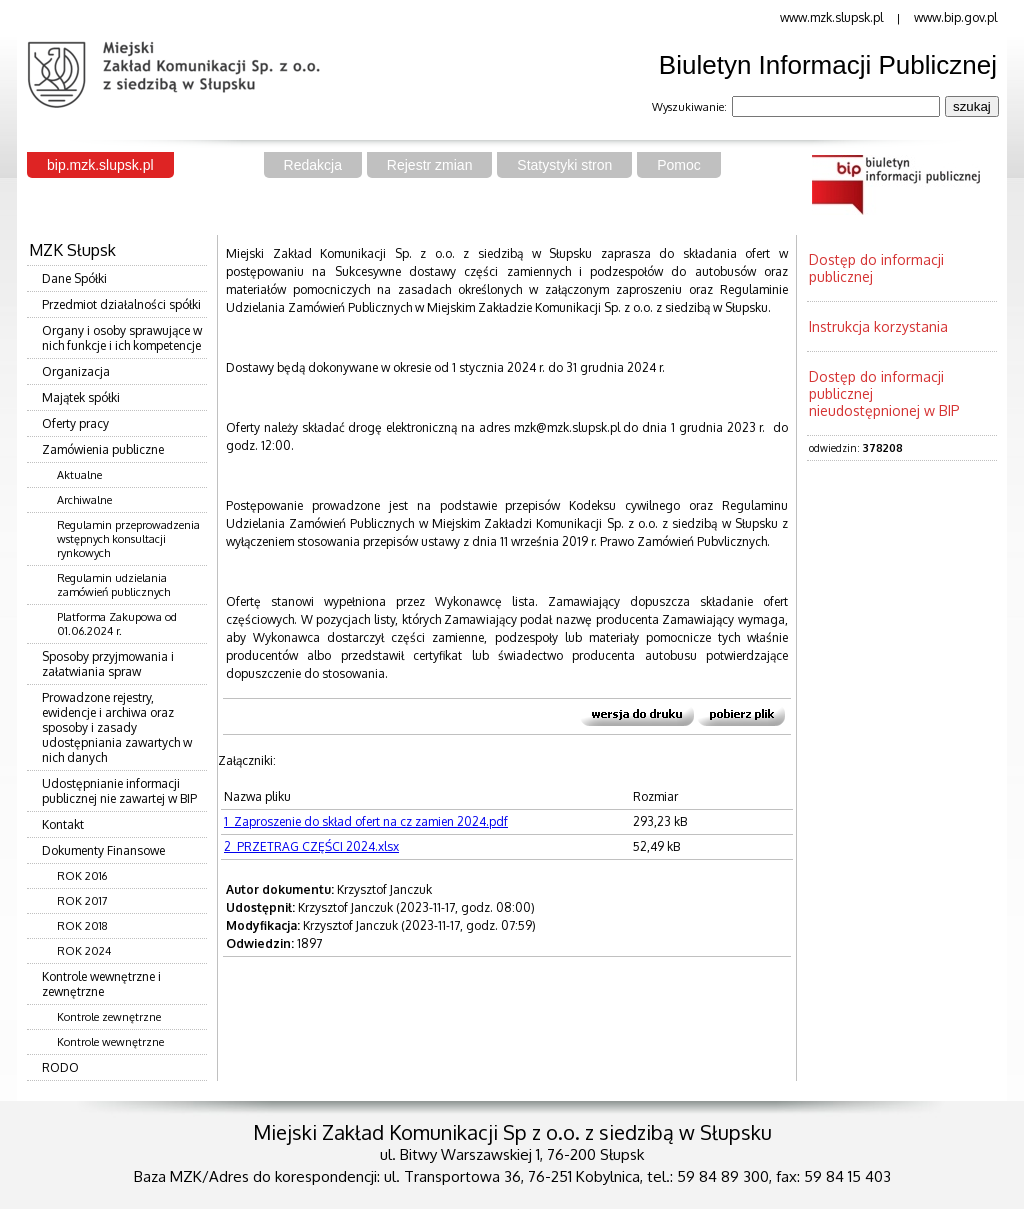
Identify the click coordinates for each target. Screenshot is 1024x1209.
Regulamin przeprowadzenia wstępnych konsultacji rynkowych (128, 539)
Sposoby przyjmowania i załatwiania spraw (108, 664)
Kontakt (63, 824)
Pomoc (679, 165)
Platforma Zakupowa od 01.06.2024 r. (117, 624)
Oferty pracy (75, 423)
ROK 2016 (82, 876)
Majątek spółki (81, 397)
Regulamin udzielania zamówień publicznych (113, 585)
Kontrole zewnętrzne (109, 1017)
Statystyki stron (564, 165)
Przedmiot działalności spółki (121, 304)
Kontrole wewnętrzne (110, 1042)
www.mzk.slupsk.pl (831, 17)
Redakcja (313, 165)
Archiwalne (84, 500)
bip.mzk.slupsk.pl (100, 165)
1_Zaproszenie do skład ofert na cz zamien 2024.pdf (366, 821)
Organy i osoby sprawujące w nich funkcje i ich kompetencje (122, 338)
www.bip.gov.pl (955, 17)
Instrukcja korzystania (878, 326)
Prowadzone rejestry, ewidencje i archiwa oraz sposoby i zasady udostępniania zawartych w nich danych (117, 727)
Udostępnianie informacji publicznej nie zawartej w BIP (119, 791)
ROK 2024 (84, 951)
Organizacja (76, 371)
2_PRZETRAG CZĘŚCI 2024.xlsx (311, 846)
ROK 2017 (82, 901)
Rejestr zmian (430, 165)
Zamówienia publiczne (103, 449)
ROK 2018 (82, 926)
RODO (60, 1067)
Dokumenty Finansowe (103, 850)
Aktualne (79, 475)
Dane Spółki (74, 278)
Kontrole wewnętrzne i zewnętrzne (101, 984)
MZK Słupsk (72, 250)
